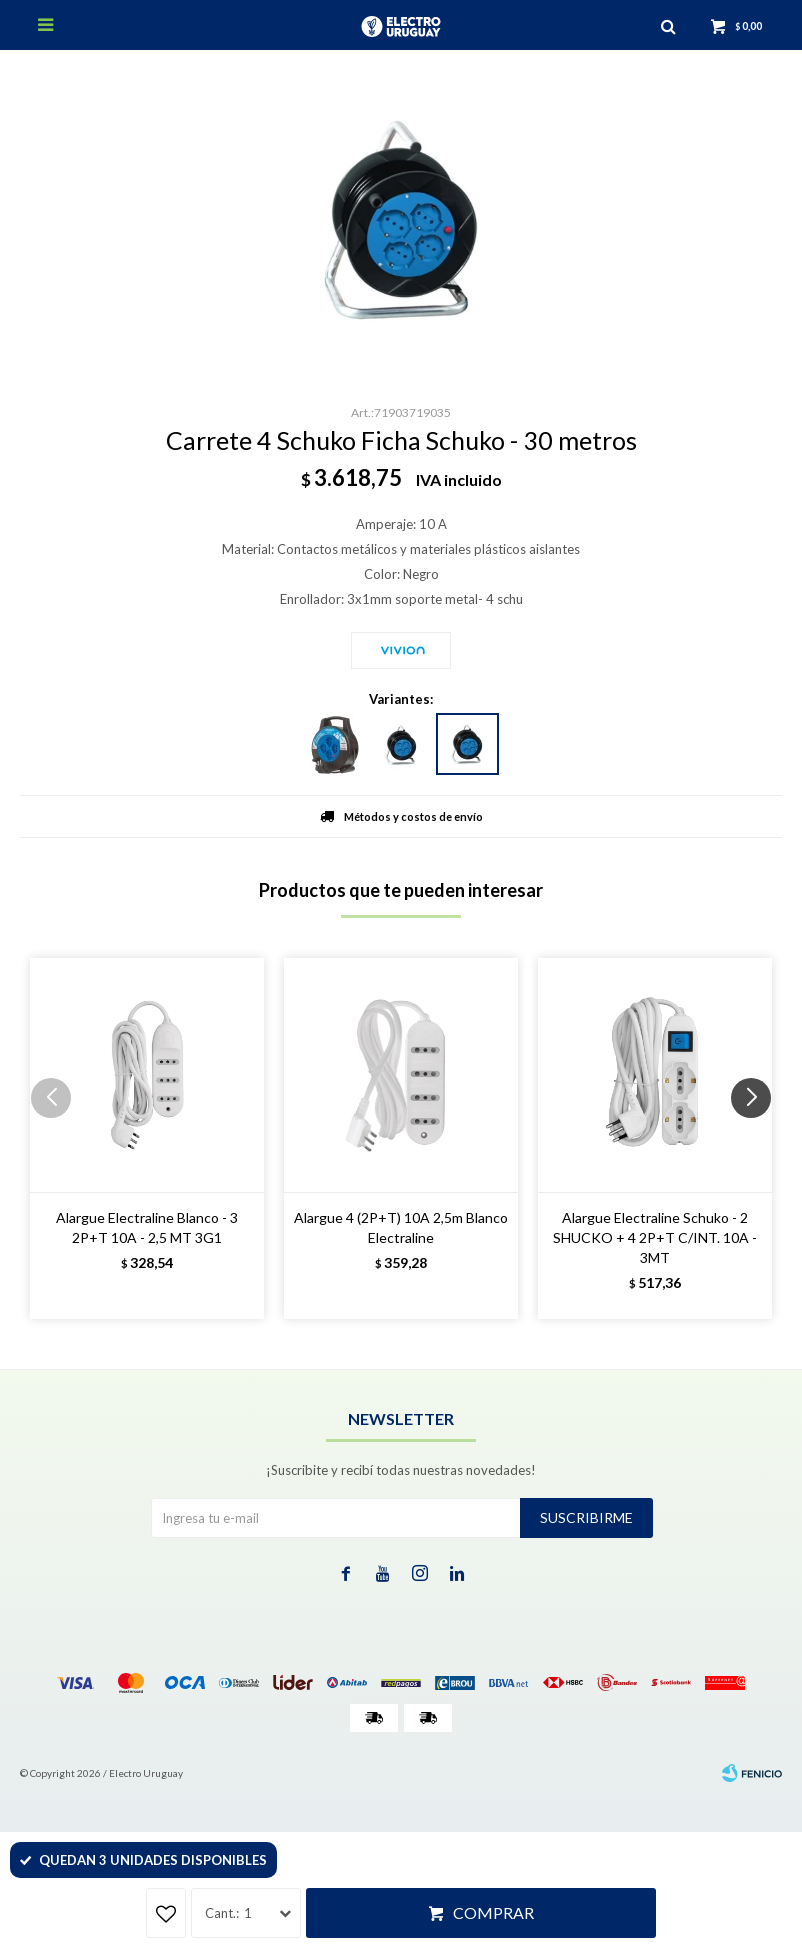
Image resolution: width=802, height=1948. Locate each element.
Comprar (493, 1912)
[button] (758, 1138)
